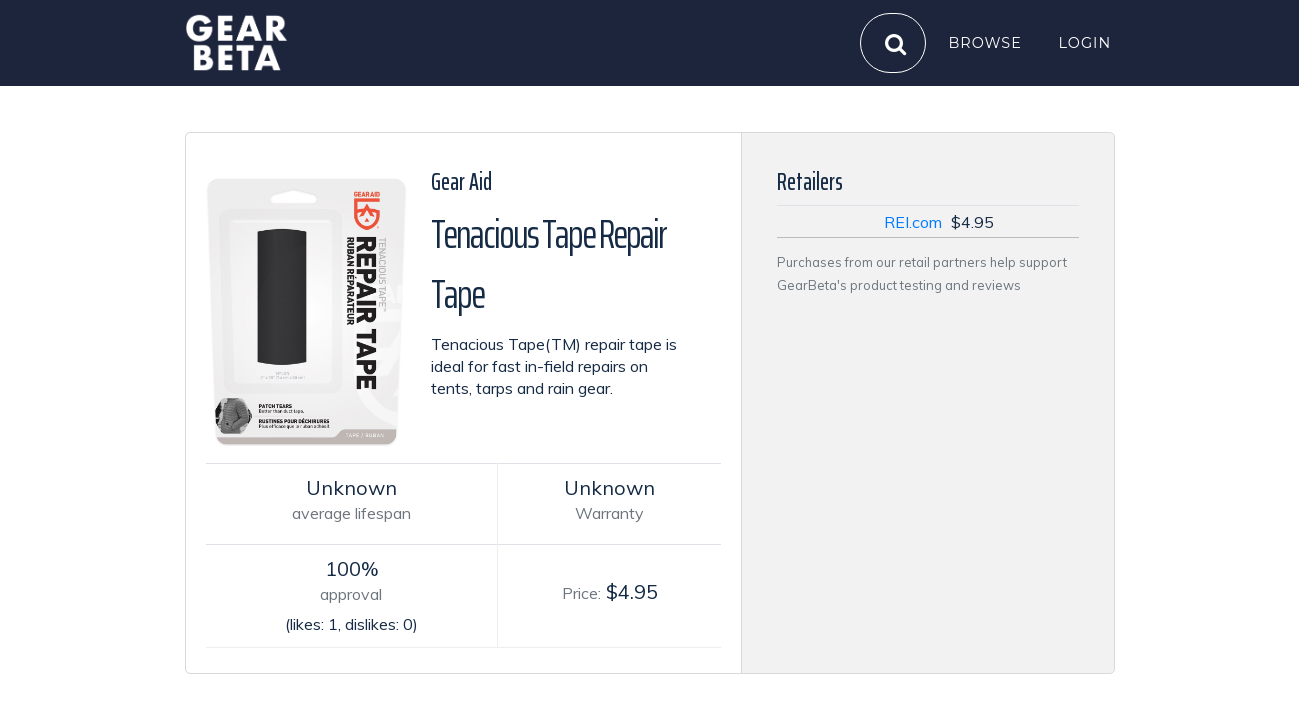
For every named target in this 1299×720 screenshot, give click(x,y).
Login (1085, 42)
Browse (985, 42)
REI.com (913, 222)
